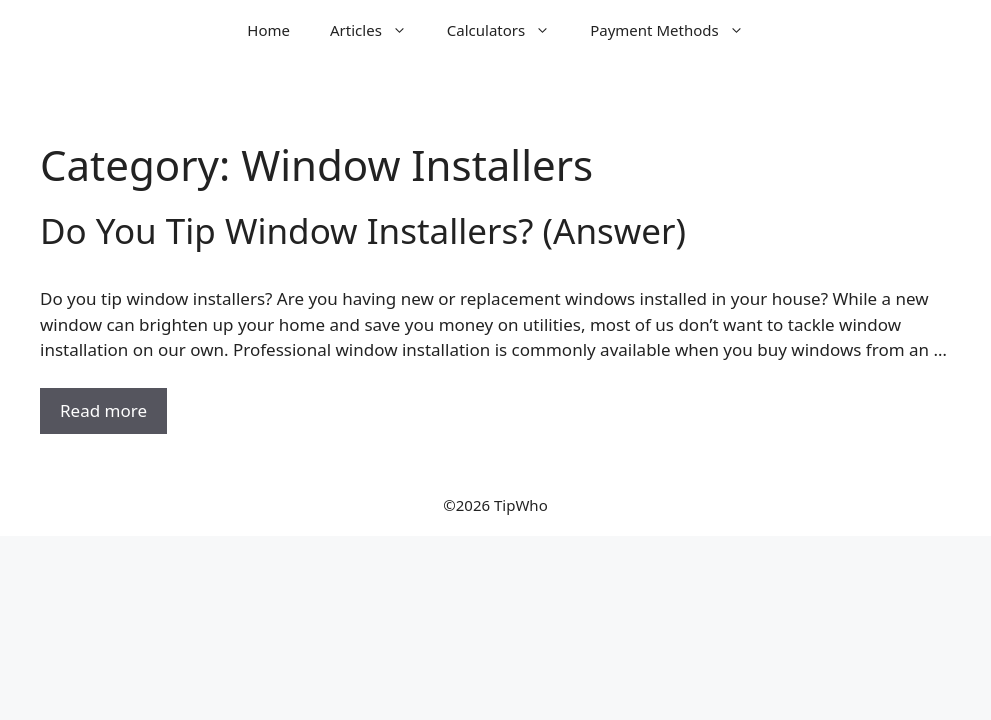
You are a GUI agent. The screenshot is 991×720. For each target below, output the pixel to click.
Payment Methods (676, 30)
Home (268, 30)
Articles (378, 30)
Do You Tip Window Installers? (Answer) (363, 230)
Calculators (508, 30)
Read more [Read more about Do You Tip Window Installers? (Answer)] (103, 410)
